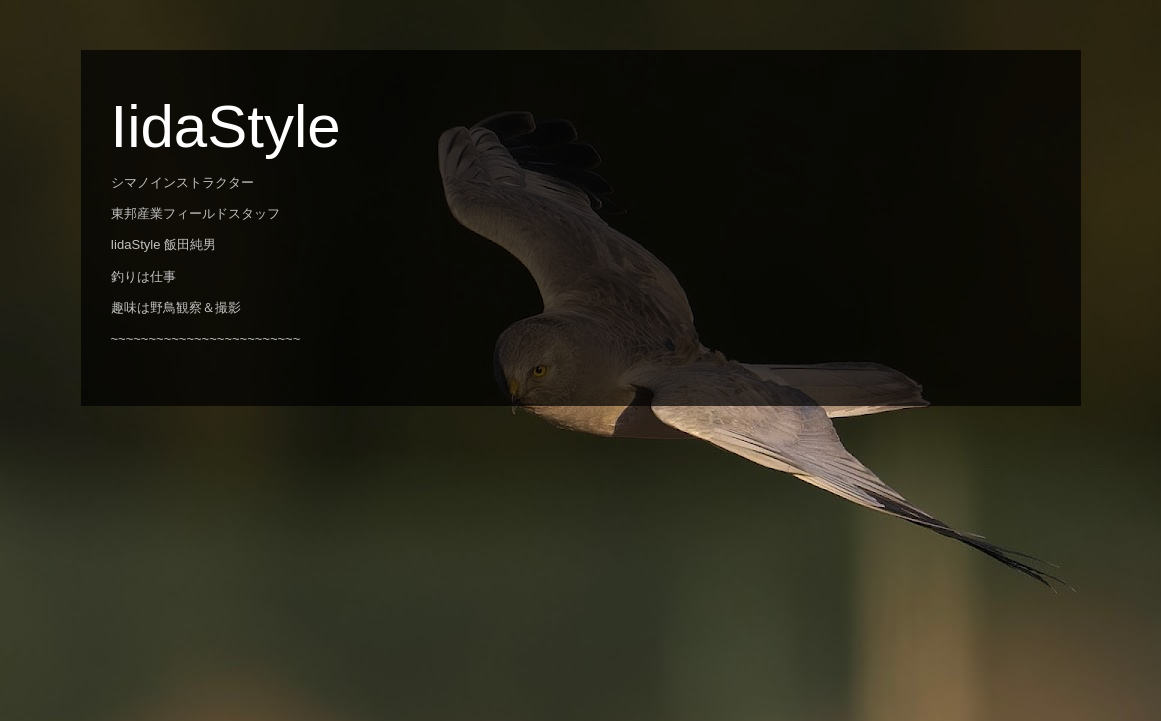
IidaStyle (226, 126)
